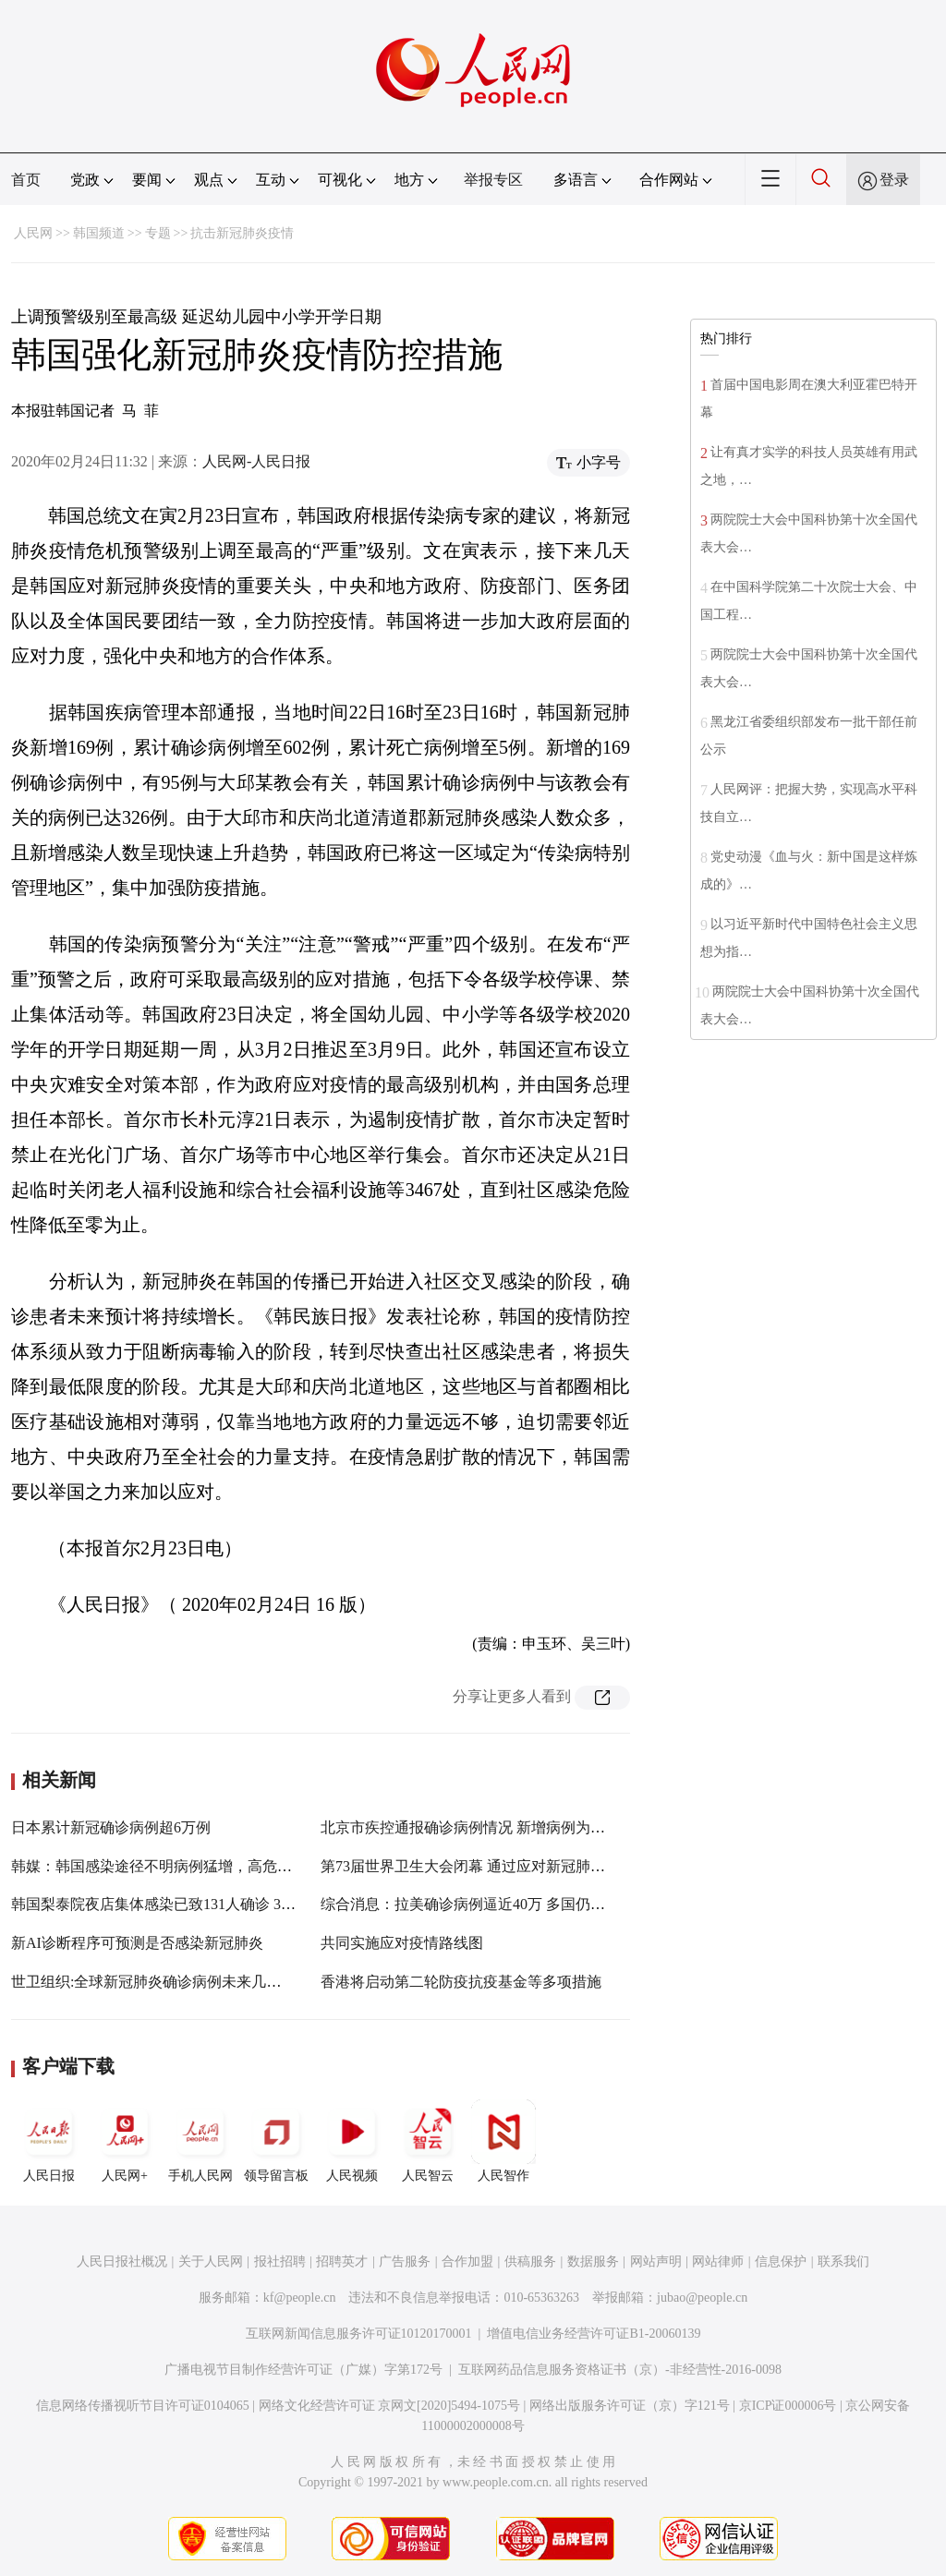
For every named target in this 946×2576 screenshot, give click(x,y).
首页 (26, 179)
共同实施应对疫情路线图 (402, 1943)
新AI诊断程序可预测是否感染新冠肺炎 (137, 1943)
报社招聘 (280, 2261)
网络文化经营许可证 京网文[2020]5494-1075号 (390, 2406)
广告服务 (405, 2261)
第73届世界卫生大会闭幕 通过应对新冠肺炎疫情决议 (492, 1866)
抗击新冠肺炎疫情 (242, 233)
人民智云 (427, 2141)
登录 (894, 179)
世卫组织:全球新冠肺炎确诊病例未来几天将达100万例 (186, 1981)
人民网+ (124, 2141)
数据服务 (593, 2261)
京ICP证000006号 (788, 2406)
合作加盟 (467, 2261)
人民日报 (49, 2141)
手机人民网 (200, 2141)
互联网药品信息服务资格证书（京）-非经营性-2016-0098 (620, 2369)
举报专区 (493, 179)
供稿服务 (530, 2261)
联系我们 (843, 2261)
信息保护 (781, 2261)
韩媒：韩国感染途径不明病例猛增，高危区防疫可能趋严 (196, 1866)
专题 (158, 233)
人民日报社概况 (122, 2261)
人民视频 (352, 2141)
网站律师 (718, 2261)
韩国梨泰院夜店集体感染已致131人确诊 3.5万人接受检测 (196, 1904)
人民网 (33, 233)
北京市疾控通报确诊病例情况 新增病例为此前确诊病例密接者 (522, 1827)
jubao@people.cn (702, 2297)
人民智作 (503, 2141)
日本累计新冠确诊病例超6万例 (111, 1827)
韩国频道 (99, 233)
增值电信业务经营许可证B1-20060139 (593, 2333)
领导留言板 (276, 2141)
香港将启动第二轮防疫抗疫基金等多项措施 (461, 1981)
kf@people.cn (299, 2297)
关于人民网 (210, 2261)
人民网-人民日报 (256, 461)
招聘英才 (342, 2261)
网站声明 (656, 2261)
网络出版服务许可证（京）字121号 (629, 2406)
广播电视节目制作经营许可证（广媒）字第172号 (303, 2369)
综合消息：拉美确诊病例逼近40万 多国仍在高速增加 (492, 1904)
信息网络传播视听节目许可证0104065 (142, 2406)
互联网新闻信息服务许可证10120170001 (359, 2333)
